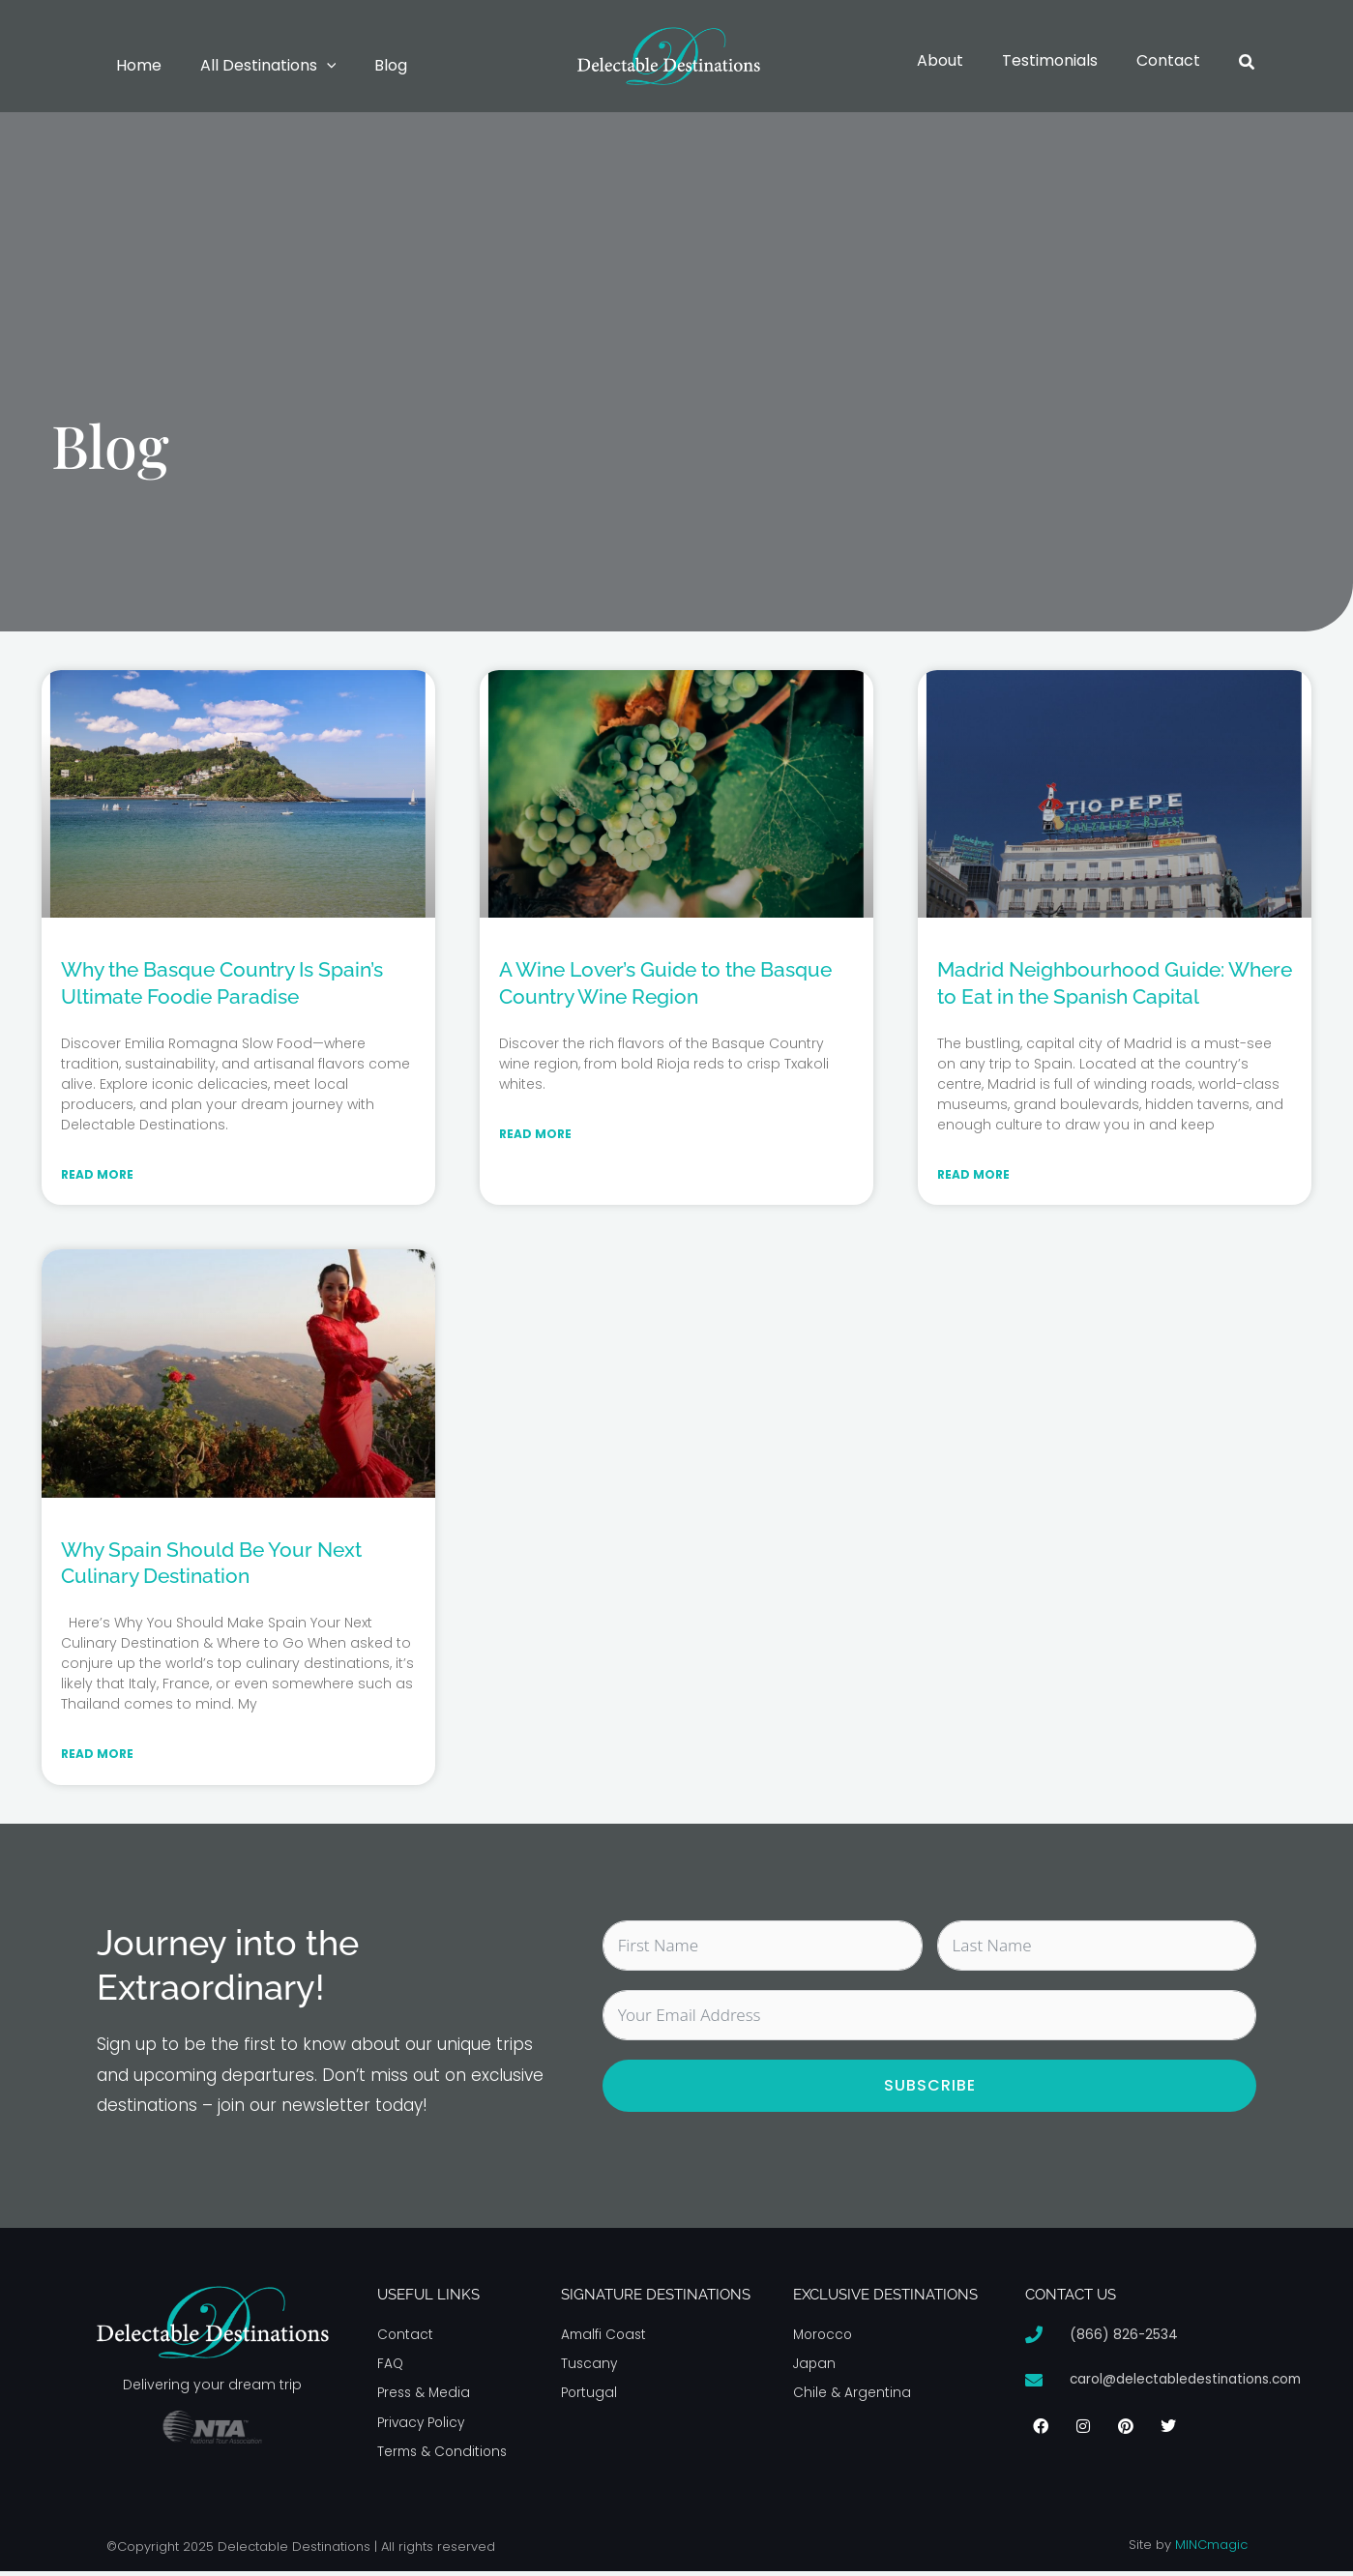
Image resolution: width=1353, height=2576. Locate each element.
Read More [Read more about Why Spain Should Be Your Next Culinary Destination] (97, 1755)
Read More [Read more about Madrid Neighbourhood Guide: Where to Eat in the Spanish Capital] (973, 1175)
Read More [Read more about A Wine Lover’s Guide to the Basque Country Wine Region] (535, 1135)
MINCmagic (1211, 2549)
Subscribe (930, 2087)
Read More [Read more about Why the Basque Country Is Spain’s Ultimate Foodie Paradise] (97, 1175)
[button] (315, 65)
